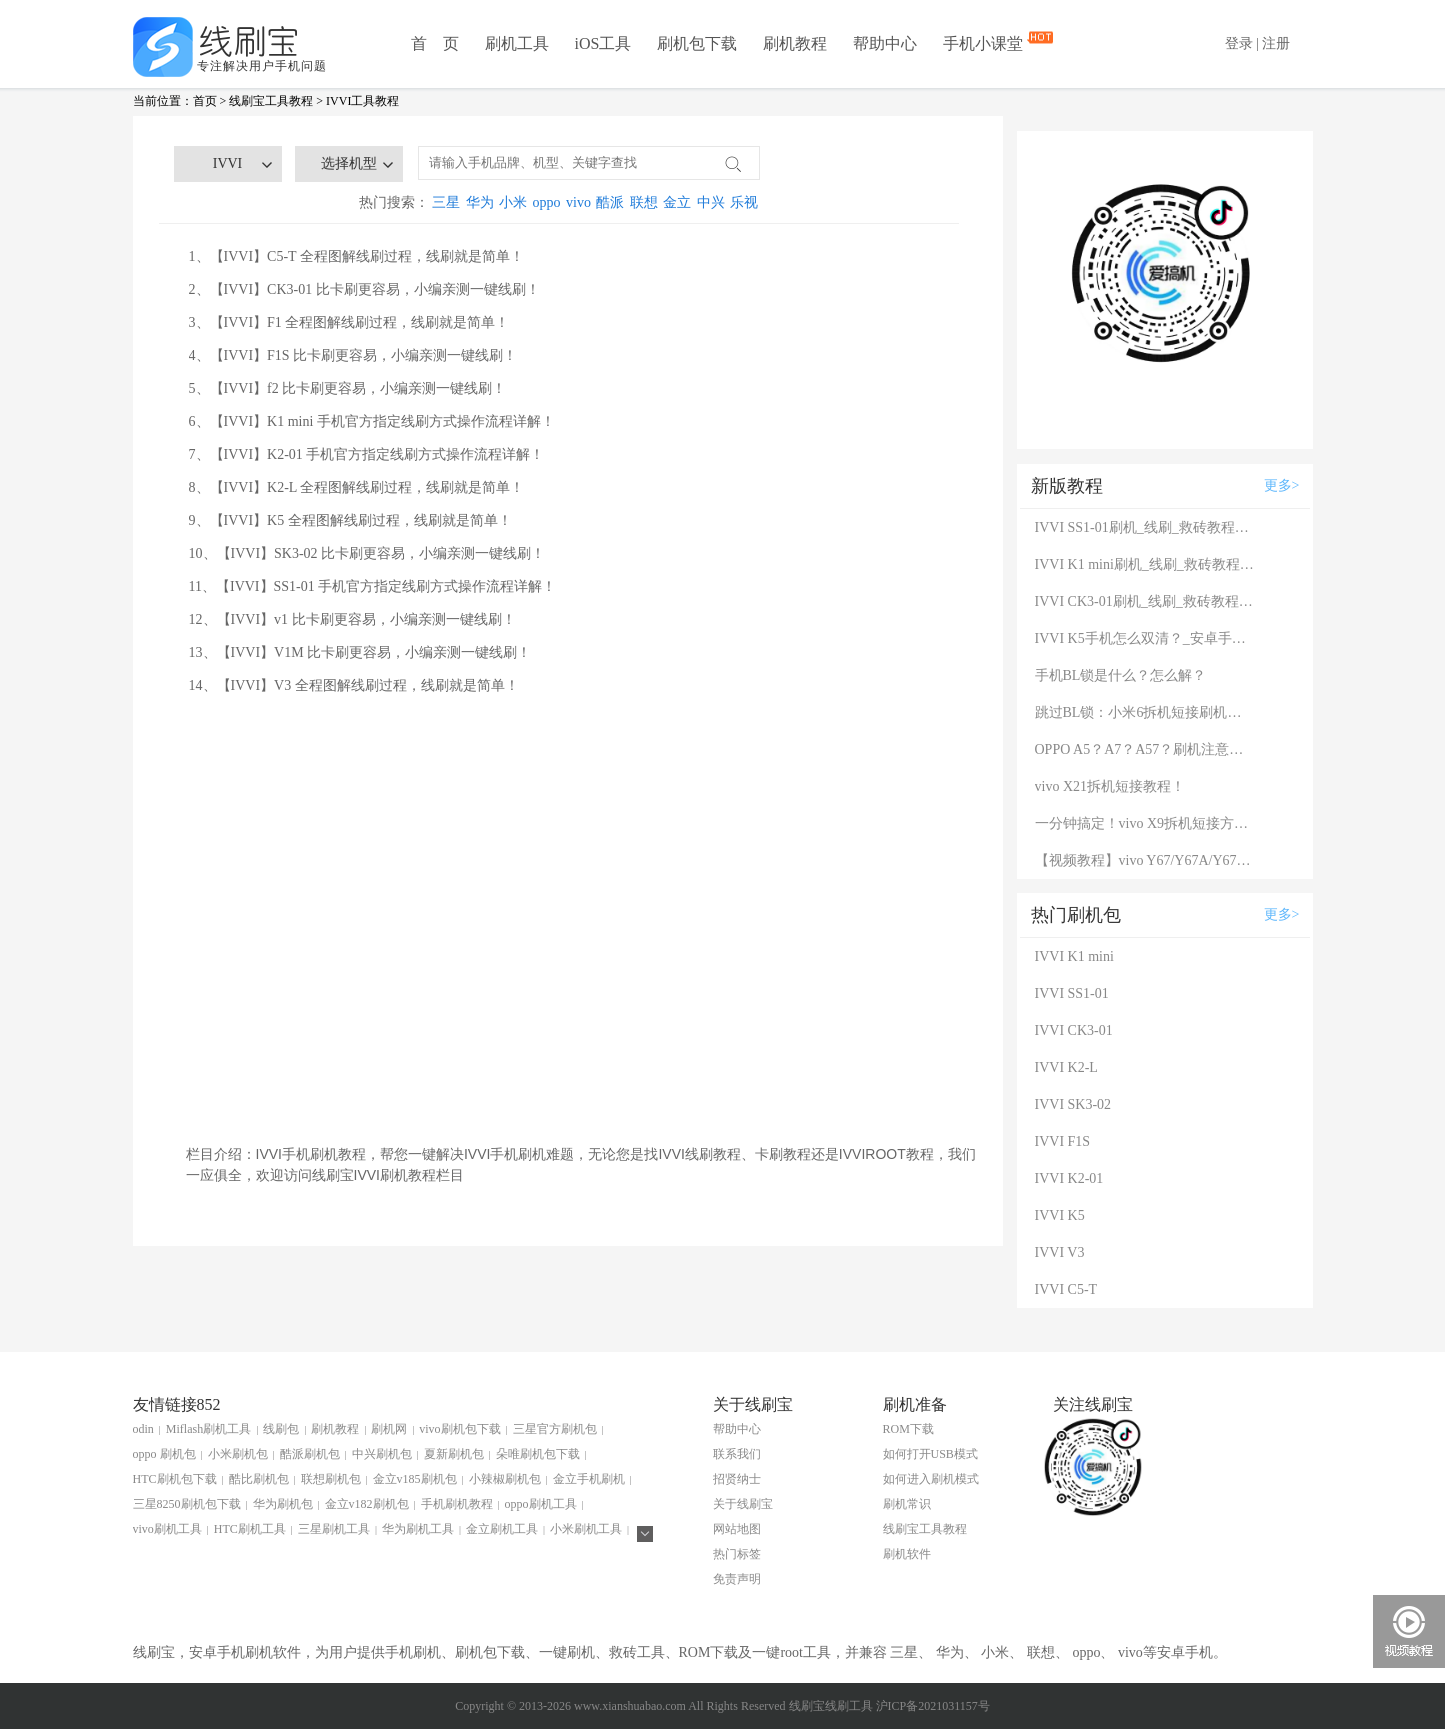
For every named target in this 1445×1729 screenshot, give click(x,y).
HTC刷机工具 (250, 1529)
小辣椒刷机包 (505, 1479)
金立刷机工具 (502, 1529)
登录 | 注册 (1258, 43)
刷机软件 (907, 1554)
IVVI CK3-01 (1074, 1030)
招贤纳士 (737, 1479)
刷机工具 (517, 43)
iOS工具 (603, 43)
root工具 (805, 1652)
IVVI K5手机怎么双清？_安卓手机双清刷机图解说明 (1145, 638)
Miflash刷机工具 (208, 1429)
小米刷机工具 (586, 1529)
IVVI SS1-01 (1072, 993)
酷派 (610, 202)
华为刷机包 (283, 1504)
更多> (1282, 485)
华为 (480, 202)
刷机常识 (907, 1504)
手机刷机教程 (457, 1504)
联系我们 (737, 1454)
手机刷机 (413, 1652)
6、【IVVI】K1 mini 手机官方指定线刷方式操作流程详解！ (372, 421)
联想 (644, 202)
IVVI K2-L (1066, 1067)
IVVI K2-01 (1069, 1178)
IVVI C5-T (1066, 1289)
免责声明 (737, 1579)
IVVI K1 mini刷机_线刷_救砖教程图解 (1145, 564)
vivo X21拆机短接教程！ (1110, 786)
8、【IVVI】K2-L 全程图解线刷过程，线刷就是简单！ (357, 487)
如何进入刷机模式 (931, 1479)
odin (143, 1429)
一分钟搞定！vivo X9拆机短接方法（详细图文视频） (1145, 823)
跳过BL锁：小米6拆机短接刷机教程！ (1145, 712)
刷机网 (389, 1429)
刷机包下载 (697, 43)
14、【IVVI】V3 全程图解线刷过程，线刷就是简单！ (354, 685)
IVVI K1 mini (1074, 956)
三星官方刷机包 (555, 1429)
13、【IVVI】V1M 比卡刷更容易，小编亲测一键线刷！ (360, 652)
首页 (205, 101)
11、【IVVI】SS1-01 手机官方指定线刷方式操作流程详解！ (373, 586)
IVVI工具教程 (362, 101)
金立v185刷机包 (415, 1479)
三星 (446, 202)
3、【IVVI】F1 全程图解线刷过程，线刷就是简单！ (349, 322)
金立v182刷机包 (367, 1504)
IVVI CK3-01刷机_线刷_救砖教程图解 (1145, 601)
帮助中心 (885, 43)
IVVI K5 (1060, 1215)
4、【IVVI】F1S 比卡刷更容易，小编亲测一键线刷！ (353, 355)
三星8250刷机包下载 (187, 1504)
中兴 (711, 202)
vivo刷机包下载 (459, 1429)
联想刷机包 (331, 1479)
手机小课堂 (985, 42)
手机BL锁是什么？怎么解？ (1121, 675)
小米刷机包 (238, 1454)
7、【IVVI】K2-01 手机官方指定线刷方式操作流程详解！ (367, 454)
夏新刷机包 (454, 1454)
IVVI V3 (1060, 1252)
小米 (513, 202)
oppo (547, 202)
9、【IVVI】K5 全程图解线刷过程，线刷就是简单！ (350, 520)
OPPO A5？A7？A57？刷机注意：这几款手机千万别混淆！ (1145, 749)
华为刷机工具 (418, 1529)
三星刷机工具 (334, 1529)
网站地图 (737, 1529)
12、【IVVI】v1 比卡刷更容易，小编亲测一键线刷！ (352, 619)
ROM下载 (908, 1429)
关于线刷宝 (743, 1504)
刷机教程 (795, 43)
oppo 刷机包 (164, 1454)
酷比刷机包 (259, 1479)
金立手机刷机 (589, 1479)
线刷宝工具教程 (271, 101)
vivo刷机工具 (167, 1529)
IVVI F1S (1063, 1141)
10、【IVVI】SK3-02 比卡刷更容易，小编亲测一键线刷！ (367, 553)
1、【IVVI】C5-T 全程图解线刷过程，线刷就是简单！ (356, 256)
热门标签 (737, 1554)
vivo (578, 202)
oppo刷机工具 (541, 1504)
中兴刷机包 (382, 1454)
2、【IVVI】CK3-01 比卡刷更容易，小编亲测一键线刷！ (364, 289)
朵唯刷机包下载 (538, 1454)
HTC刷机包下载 (175, 1479)
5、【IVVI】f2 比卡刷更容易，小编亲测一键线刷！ (348, 388)
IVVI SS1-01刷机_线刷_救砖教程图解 (1145, 527)
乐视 (744, 202)
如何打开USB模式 (930, 1454)
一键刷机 (567, 1652)
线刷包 (281, 1429)
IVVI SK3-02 (1073, 1104)
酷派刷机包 (310, 1454)
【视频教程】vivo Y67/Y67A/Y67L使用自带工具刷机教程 (1145, 860)
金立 (677, 202)
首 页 (435, 43)
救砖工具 (637, 1652)
